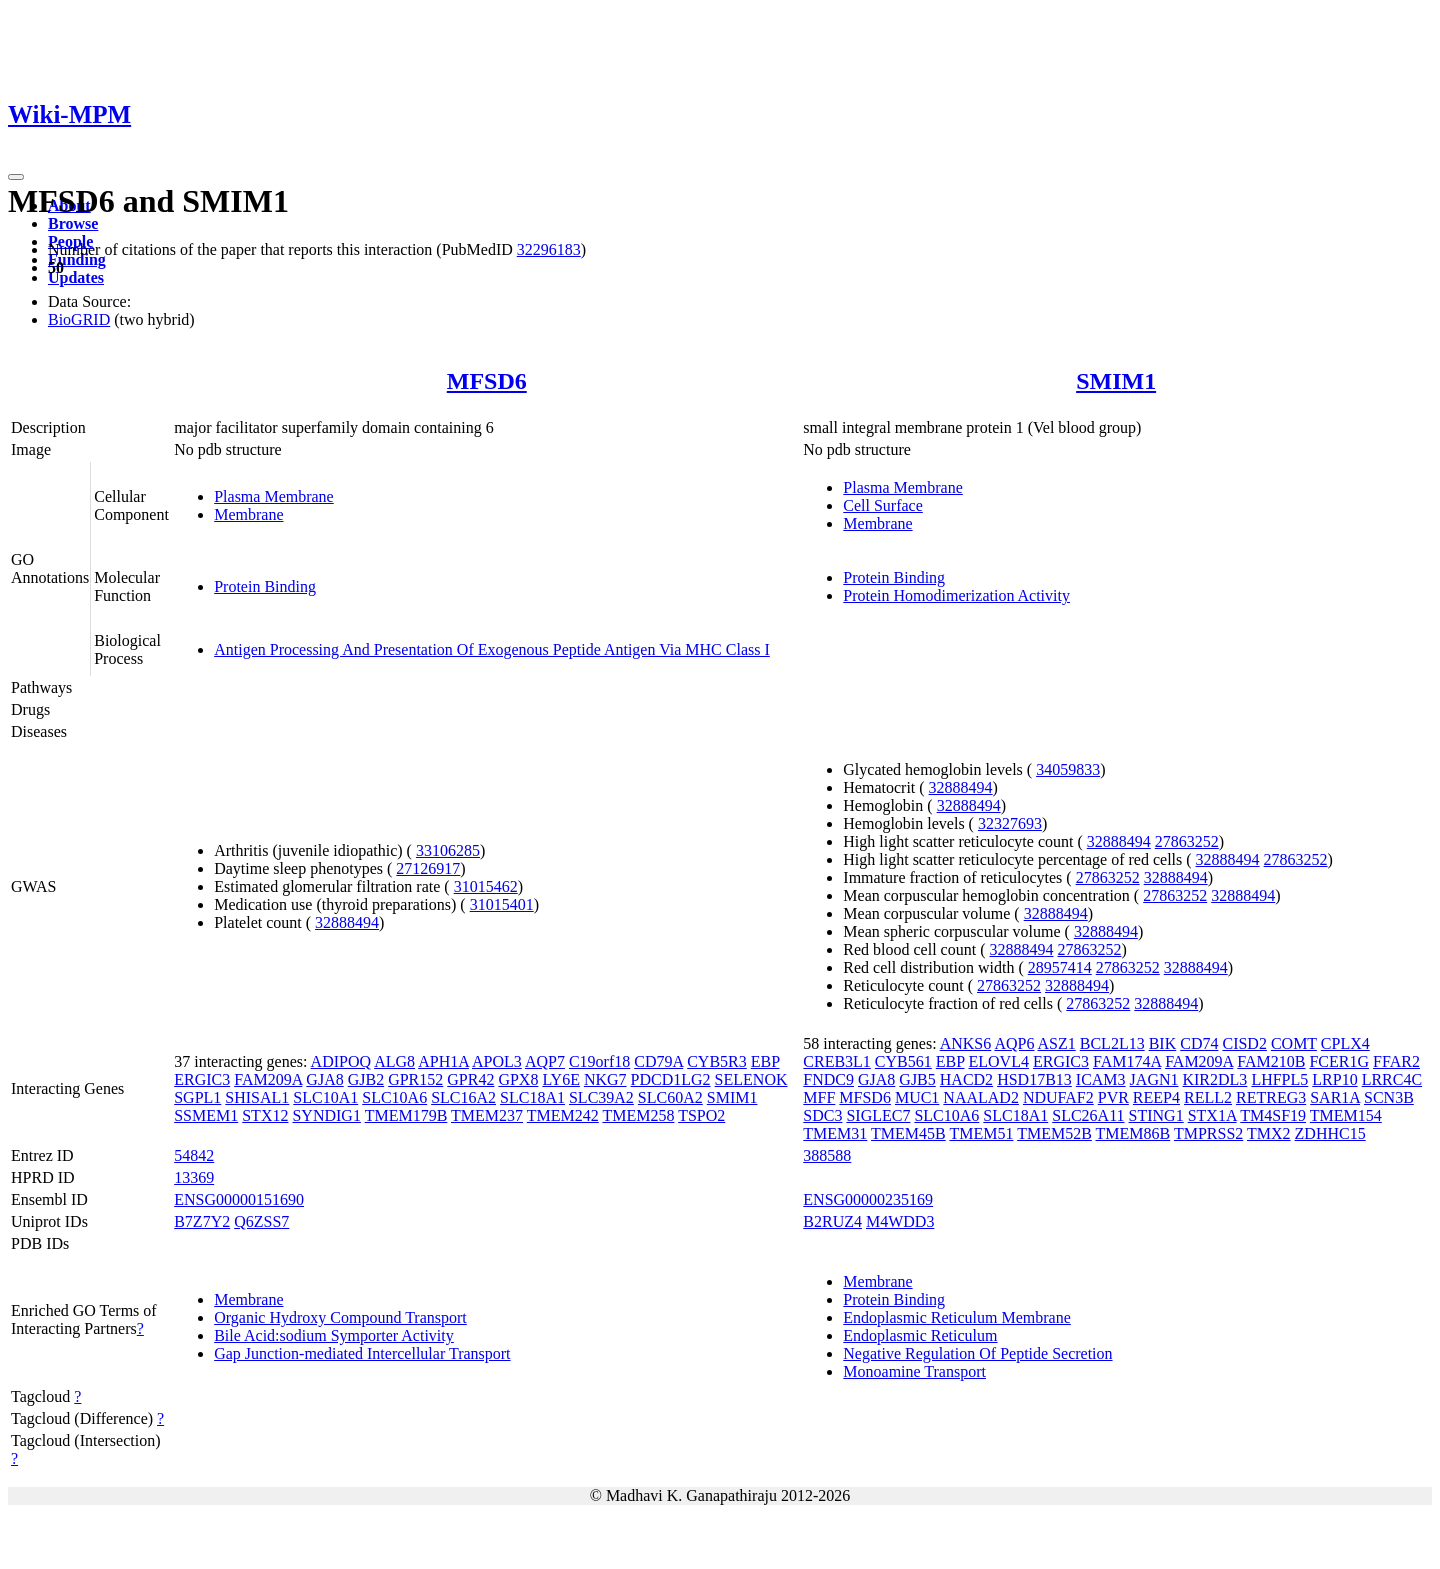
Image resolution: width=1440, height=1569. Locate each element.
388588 (827, 1155)
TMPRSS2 (1208, 1133)
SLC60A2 (670, 1097)
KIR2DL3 (1214, 1079)
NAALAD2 (981, 1097)
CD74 (1199, 1043)
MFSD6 (487, 381)
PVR (1113, 1097)
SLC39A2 (601, 1097)
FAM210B (1271, 1061)
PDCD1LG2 (671, 1079)
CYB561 (903, 1061)
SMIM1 (1116, 381)
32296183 (549, 249)
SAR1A (1335, 1097)
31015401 (502, 904)
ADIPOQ (341, 1061)
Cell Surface (883, 505)
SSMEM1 (206, 1115)
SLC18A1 (532, 1097)
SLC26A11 (1088, 1115)
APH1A (443, 1061)
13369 (194, 1177)
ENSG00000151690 (239, 1199)
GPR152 (415, 1079)
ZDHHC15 (1330, 1133)
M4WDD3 (900, 1221)
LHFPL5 (1279, 1079)
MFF (819, 1097)
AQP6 (1014, 1043)
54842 (194, 1155)
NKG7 (605, 1079)
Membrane (248, 514)
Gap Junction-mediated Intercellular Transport (362, 1353)
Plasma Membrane (274, 496)
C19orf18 (599, 1061)
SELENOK (751, 1079)
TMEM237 (487, 1115)
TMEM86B (1133, 1133)
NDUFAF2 (1058, 1097)
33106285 (448, 850)
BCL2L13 (1112, 1043)
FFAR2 (1396, 1061)
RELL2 (1208, 1097)
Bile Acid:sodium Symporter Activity (334, 1335)
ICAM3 (1101, 1079)
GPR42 (470, 1079)
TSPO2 (701, 1115)
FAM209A (268, 1079)
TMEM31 (835, 1133)
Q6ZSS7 (261, 1221)
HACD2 (966, 1079)
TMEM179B (406, 1115)
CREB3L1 (837, 1061)
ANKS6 (966, 1043)
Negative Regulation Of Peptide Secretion (977, 1353)
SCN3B (1389, 1097)
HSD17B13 (1034, 1079)
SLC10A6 (394, 1097)
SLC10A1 (325, 1097)
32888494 (347, 922)
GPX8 (518, 1079)
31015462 (486, 886)
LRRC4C (1392, 1079)
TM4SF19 (1273, 1115)
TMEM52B (1054, 1133)
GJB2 (366, 1079)
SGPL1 (197, 1097)
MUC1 (917, 1097)
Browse (73, 223)
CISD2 (1244, 1043)
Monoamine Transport (914, 1371)
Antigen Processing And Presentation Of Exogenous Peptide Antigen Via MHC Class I (492, 649)
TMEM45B (908, 1133)
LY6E (561, 1079)
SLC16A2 (463, 1097)
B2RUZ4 (832, 1221)
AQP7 (545, 1061)
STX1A (1212, 1115)
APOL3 (497, 1061)
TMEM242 (563, 1115)
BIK (1163, 1043)
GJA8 (324, 1079)
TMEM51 (981, 1133)
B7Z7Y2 (202, 1221)
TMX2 (1269, 1133)
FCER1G (1339, 1061)
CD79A (658, 1061)
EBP (765, 1061)
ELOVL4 (999, 1061)
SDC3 (822, 1115)
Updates (76, 277)
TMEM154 (1346, 1115)
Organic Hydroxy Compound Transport (340, 1317)
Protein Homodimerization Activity (956, 595)
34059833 (1068, 769)
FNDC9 (828, 1079)
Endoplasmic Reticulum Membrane (957, 1317)
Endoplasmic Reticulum (920, 1335)
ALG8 (394, 1061)
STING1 (1156, 1115)
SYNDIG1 (326, 1115)
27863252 (1187, 841)
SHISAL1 (257, 1097)
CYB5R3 (717, 1061)
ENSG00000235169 (868, 1199)
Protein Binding (265, 586)
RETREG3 (1271, 1097)
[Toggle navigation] (16, 177)
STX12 (265, 1115)
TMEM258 (638, 1115)
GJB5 (917, 1079)
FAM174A (1127, 1061)
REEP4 (1156, 1097)
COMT (1294, 1043)
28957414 (1060, 967)
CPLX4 (1345, 1043)
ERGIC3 (202, 1079)
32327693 (1010, 823)
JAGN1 (1154, 1079)
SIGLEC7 (878, 1115)
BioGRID (79, 319)
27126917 (428, 868)
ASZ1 (1057, 1043)
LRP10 (1334, 1079)
